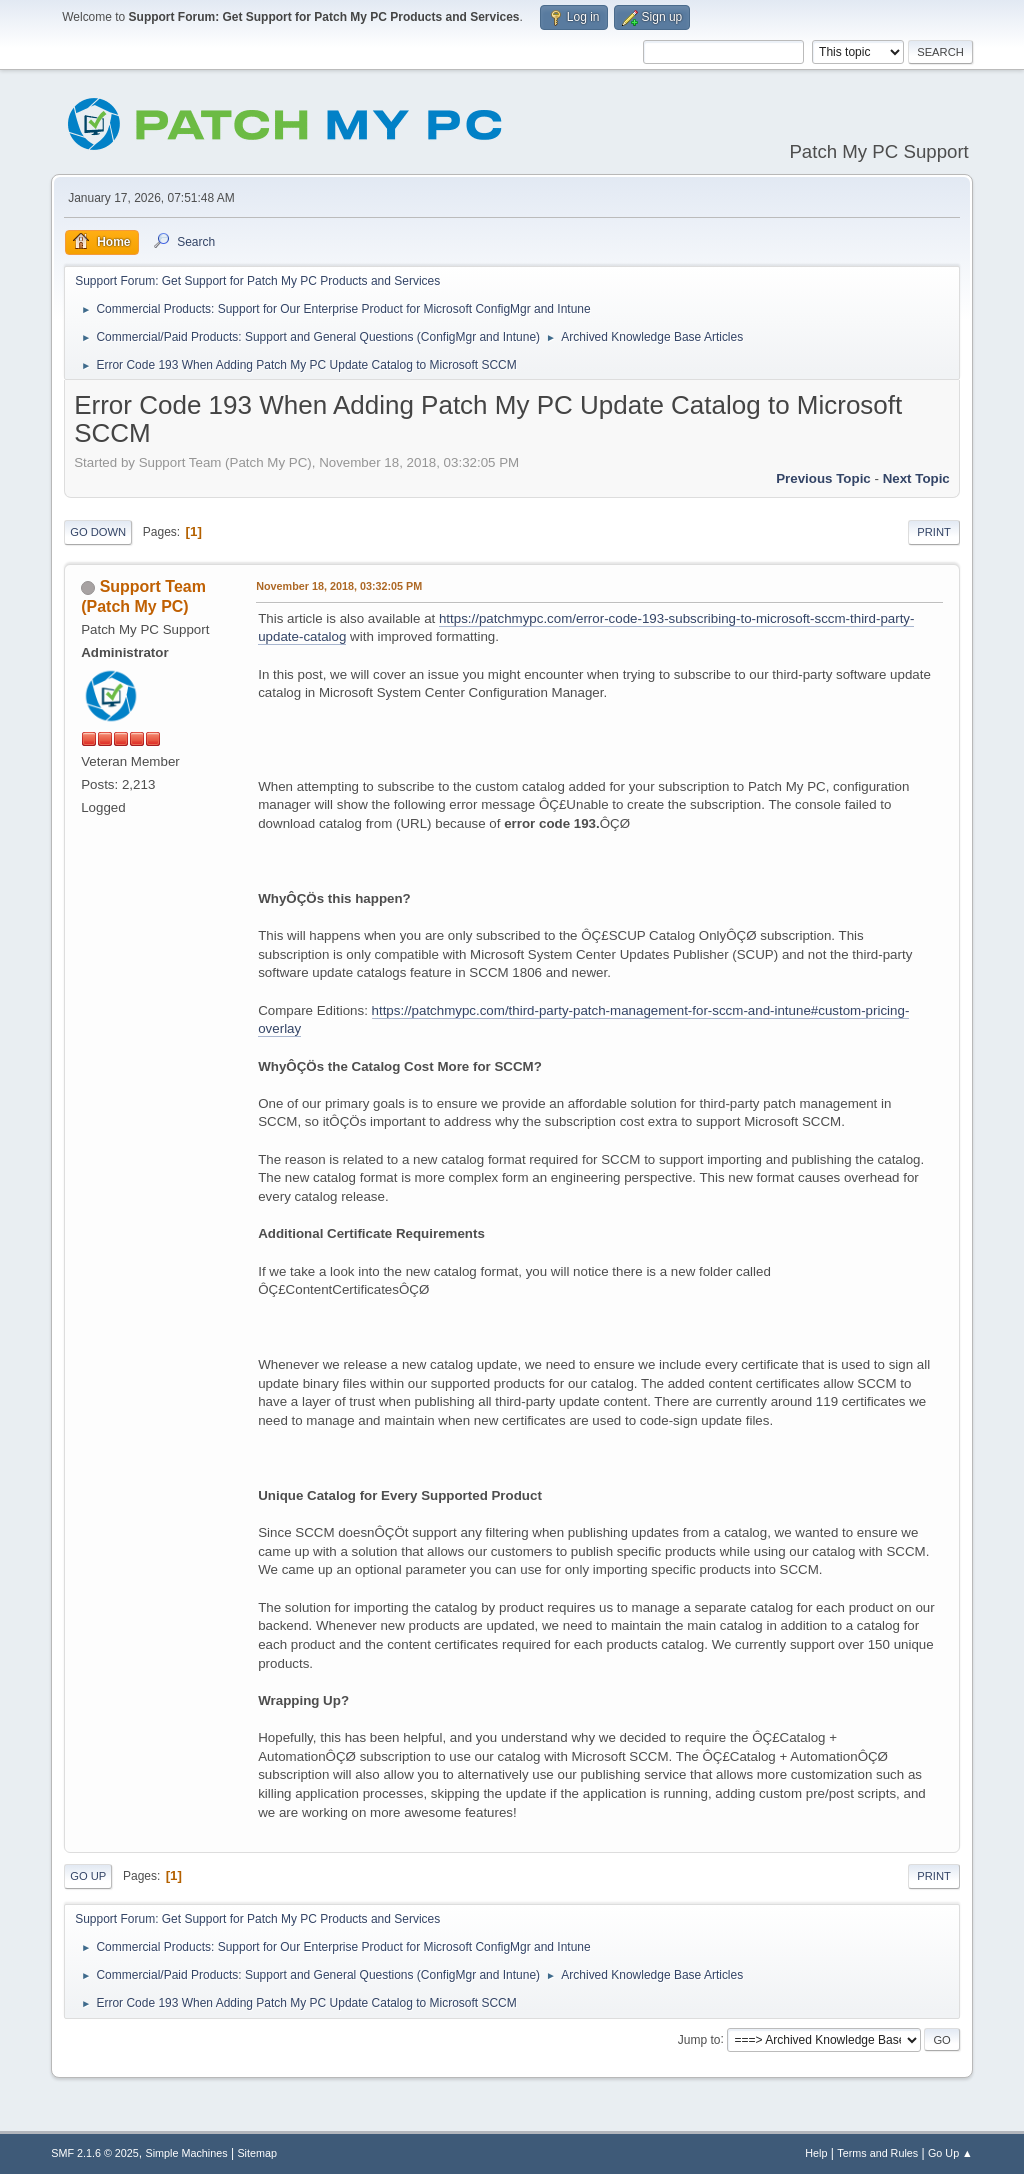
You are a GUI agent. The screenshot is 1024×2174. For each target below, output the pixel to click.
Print (934, 532)
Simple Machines (187, 2153)
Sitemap (257, 2153)
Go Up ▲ (950, 2153)
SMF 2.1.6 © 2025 (95, 2153)
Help (816, 2153)
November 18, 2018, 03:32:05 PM (339, 586)
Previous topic (823, 478)
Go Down (98, 532)
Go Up (88, 1876)
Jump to (699, 2039)
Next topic (916, 478)
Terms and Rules (877, 2153)
